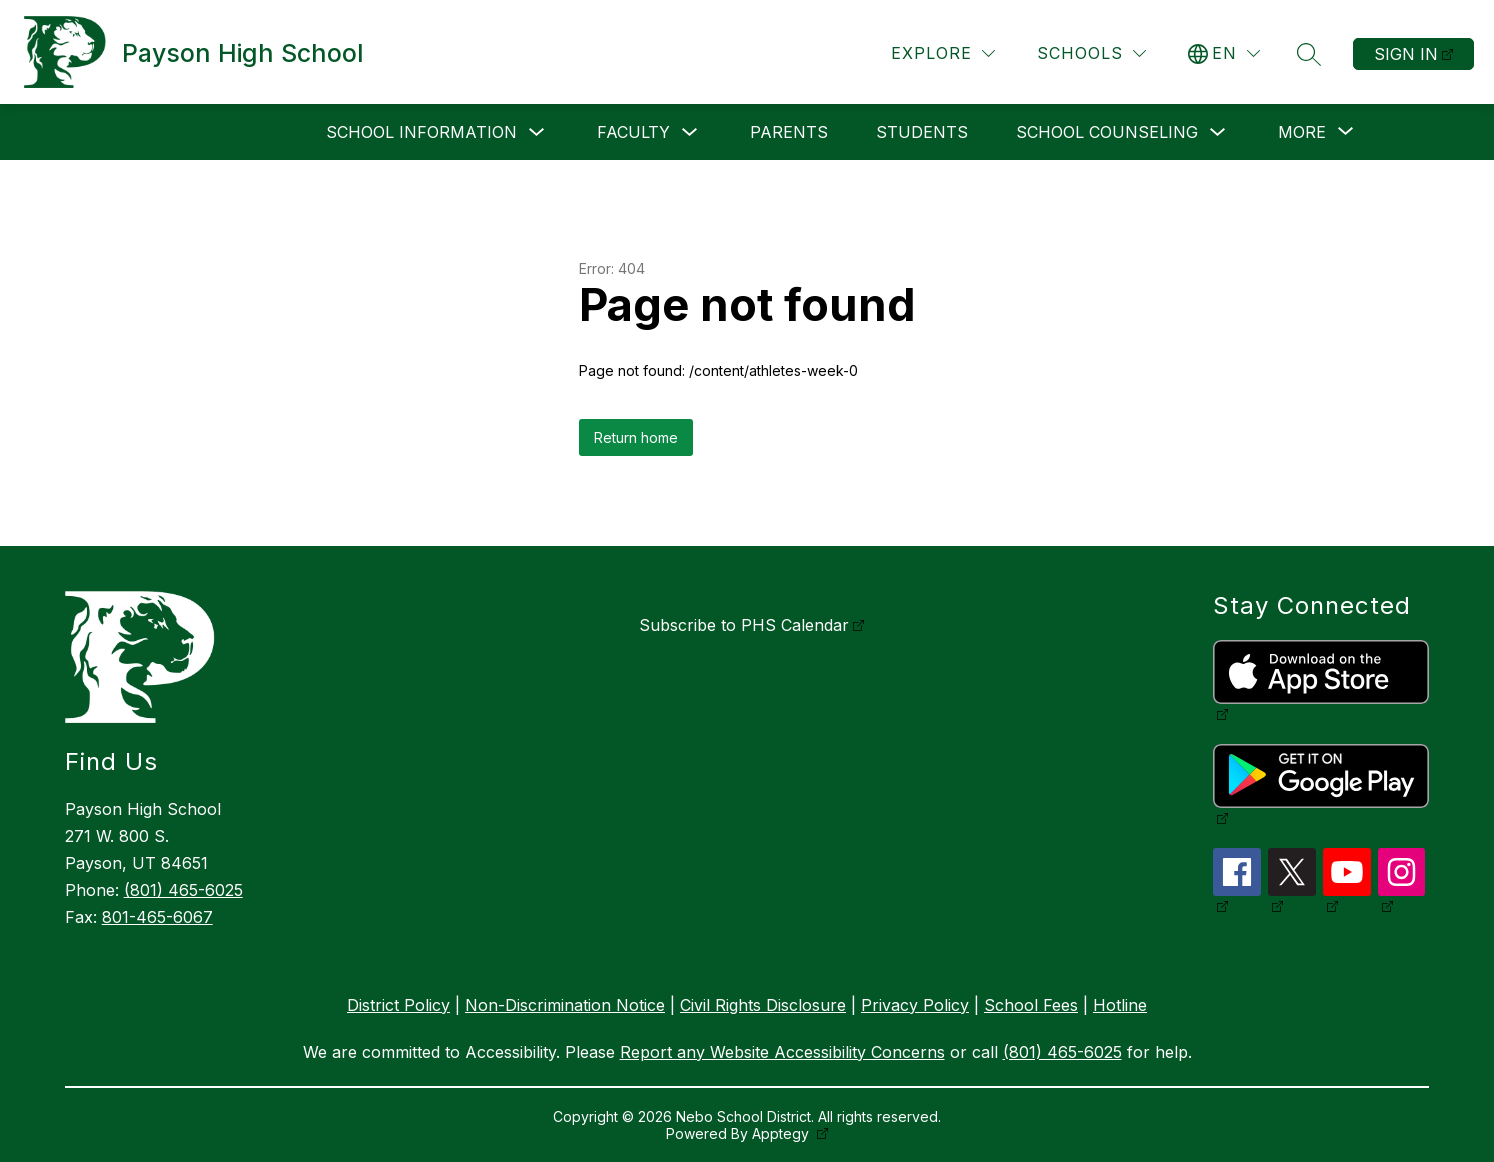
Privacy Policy (915, 1005)
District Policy (398, 1005)
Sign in (1406, 54)
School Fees (1031, 1005)
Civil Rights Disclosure (763, 1005)
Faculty (633, 132)
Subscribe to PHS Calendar (744, 625)
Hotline (1120, 1005)
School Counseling (1107, 132)
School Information (421, 132)
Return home (636, 437)
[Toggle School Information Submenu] (537, 132)
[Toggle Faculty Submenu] (690, 132)
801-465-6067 (157, 917)
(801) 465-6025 (183, 890)
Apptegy (782, 1133)
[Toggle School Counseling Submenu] (1218, 132)
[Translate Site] (1224, 53)
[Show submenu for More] (1302, 132)
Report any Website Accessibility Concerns (782, 1052)
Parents (789, 132)
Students (922, 132)
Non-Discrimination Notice (565, 1005)
